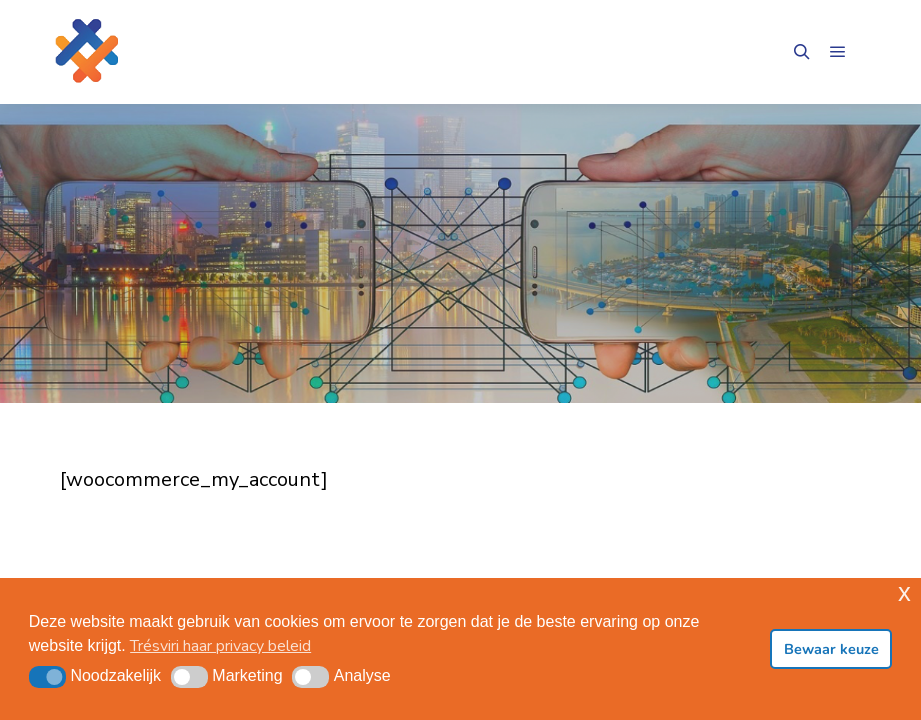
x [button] (904, 592)
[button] (47, 677)
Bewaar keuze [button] (831, 649)
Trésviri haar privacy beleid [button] (220, 646)
